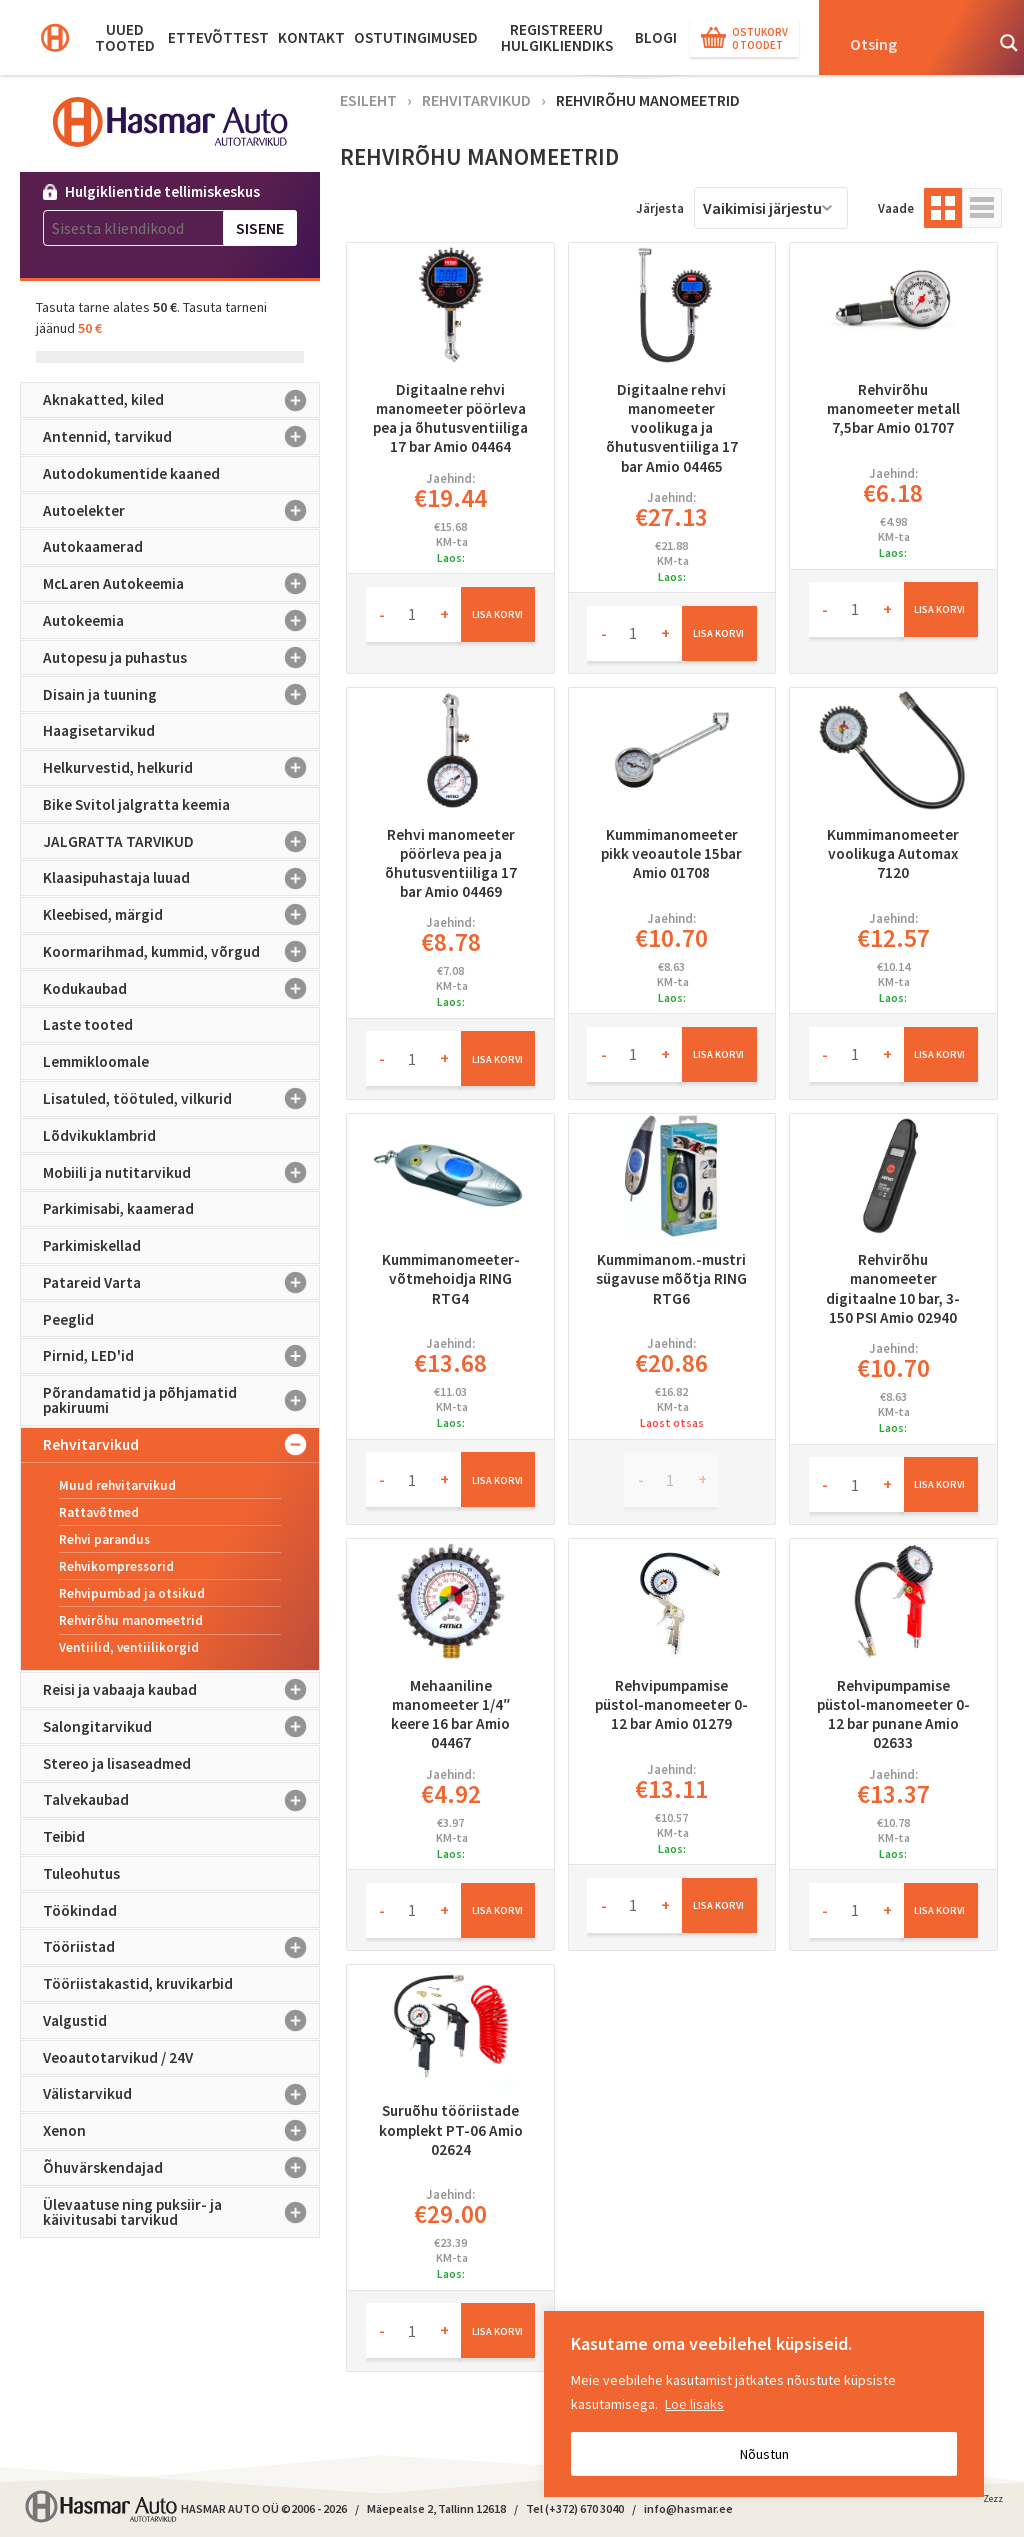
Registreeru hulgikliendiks (557, 37)
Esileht (368, 100)
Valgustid (181, 2021)
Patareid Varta (181, 1283)
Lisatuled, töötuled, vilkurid (181, 1099)
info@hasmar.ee (688, 2508)
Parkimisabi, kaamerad (118, 1208)
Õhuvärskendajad (181, 2168)
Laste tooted (88, 1024)
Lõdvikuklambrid (99, 1135)
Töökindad (80, 1910)
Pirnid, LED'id (181, 1356)
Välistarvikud (181, 2094)
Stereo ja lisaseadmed (117, 1763)
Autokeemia (181, 621)
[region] (764, 2404)
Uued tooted (125, 37)
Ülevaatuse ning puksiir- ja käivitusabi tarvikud (181, 2212)
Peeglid (68, 1319)
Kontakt (311, 37)
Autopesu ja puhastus (181, 658)
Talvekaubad (181, 1800)
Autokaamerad (93, 546)
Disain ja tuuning (181, 694)
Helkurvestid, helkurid (181, 768)
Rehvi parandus (104, 1539)
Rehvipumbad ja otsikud (132, 1593)
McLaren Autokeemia (181, 584)
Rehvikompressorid (116, 1566)
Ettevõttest (218, 37)
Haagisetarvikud (99, 730)
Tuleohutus (81, 1873)
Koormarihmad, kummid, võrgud (181, 952)
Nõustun (764, 2454)
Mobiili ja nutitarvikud (181, 1172)
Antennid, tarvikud (181, 437)
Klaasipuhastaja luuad (181, 878)
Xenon (181, 2131)
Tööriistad (181, 1947)
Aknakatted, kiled (181, 400)
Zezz (993, 2502)
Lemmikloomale (96, 1061)
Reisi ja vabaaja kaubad (181, 1690)
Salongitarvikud (181, 1727)
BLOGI (656, 37)
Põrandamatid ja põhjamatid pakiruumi (181, 1400)
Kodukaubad (181, 988)
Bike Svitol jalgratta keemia (136, 804)
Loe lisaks (694, 2404)
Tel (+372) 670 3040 (575, 2508)
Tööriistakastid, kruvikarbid (138, 1983)
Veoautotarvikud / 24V (118, 2057)
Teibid (64, 1836)
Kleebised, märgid (181, 915)
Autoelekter (181, 511)
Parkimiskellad (92, 1245)
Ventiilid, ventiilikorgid (129, 1647)
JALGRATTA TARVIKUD (181, 841)
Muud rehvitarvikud (117, 1485)
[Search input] (910, 43)
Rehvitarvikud (181, 1445)
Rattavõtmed (99, 1512)
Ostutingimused (416, 37)
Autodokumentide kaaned (131, 473)
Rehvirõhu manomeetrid (131, 1620)
